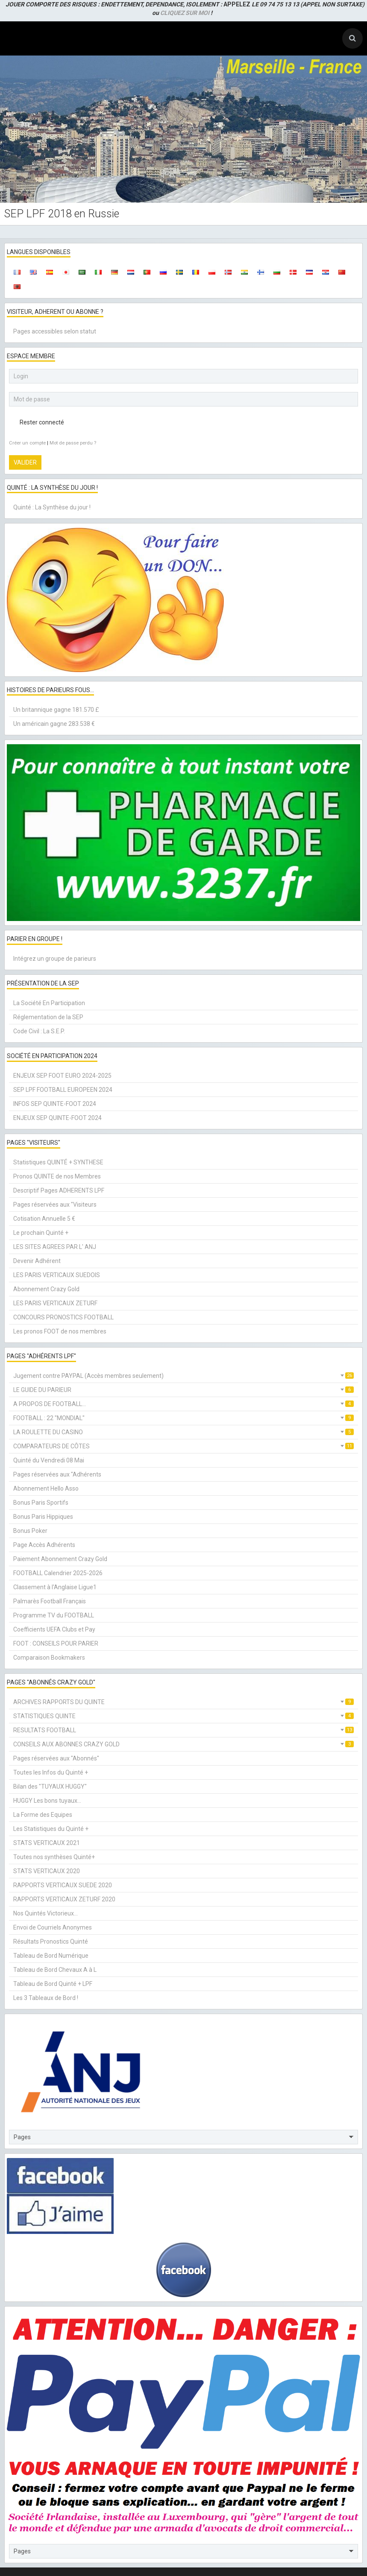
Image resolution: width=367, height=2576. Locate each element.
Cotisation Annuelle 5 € (44, 1218)
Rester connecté (36, 422)
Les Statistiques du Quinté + (50, 1828)
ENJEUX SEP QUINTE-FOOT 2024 (57, 1117)
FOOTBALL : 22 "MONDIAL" (183, 1418)
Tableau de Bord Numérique (50, 1955)
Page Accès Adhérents (44, 1544)
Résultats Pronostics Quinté (50, 1941)
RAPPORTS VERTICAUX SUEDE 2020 (62, 1885)
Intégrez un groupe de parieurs (54, 958)
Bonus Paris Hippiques (43, 1516)
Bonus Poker (30, 1530)
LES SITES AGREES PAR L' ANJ (54, 1246)
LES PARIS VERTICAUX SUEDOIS (56, 1275)
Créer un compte (27, 443)
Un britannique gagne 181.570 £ (56, 709)
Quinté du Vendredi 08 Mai (48, 1460)
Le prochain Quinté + (40, 1232)
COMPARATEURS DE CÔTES (183, 1446)
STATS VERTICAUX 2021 (46, 1842)
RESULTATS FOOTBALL (183, 1730)
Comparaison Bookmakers (49, 1657)
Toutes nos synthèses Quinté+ (54, 1857)
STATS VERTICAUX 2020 (46, 1871)
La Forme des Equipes (42, 1814)
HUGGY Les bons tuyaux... (47, 1800)
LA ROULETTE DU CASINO (183, 1432)
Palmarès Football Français (49, 1601)
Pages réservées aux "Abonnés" (56, 1758)
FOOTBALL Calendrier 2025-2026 (58, 1573)
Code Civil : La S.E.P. (39, 1031)
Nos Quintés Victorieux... (45, 1913)
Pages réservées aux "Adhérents (57, 1474)
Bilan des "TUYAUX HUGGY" (50, 1786)
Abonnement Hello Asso (46, 1488)
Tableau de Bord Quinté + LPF (52, 1983)
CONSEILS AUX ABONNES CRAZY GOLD (183, 1744)
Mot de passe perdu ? (73, 443)
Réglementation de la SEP (48, 1017)
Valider (25, 462)
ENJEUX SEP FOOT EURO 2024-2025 (62, 1075)
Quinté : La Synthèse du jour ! (52, 507)
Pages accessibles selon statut (54, 331)
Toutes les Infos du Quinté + (50, 1772)
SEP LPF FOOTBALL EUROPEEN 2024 (62, 1089)
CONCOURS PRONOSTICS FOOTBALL (63, 1317)
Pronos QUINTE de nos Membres (57, 1176)
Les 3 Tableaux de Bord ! (45, 1997)
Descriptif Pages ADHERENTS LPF (58, 1190)
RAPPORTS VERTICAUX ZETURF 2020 (64, 1899)
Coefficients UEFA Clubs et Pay (54, 1629)
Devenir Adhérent (37, 1260)
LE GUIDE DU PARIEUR (183, 1389)
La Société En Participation (49, 1003)
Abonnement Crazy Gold (46, 1289)
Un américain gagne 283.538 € (54, 723)
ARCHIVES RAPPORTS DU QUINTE (183, 1702)
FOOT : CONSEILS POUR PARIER (55, 1643)
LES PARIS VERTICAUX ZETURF (55, 1303)
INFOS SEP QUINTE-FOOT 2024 (54, 1103)
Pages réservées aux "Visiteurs (55, 1204)
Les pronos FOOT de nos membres (59, 1331)
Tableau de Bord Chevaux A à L (55, 1969)
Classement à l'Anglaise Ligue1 (55, 1587)
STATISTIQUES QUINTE (183, 1716)
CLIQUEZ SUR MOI (184, 12)
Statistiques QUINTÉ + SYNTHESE (58, 1162)
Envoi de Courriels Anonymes (52, 1927)
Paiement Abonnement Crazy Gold (60, 1559)
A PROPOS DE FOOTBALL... (183, 1404)
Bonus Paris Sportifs (40, 1502)
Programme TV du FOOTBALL (53, 1615)
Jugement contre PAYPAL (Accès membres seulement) (183, 1375)
